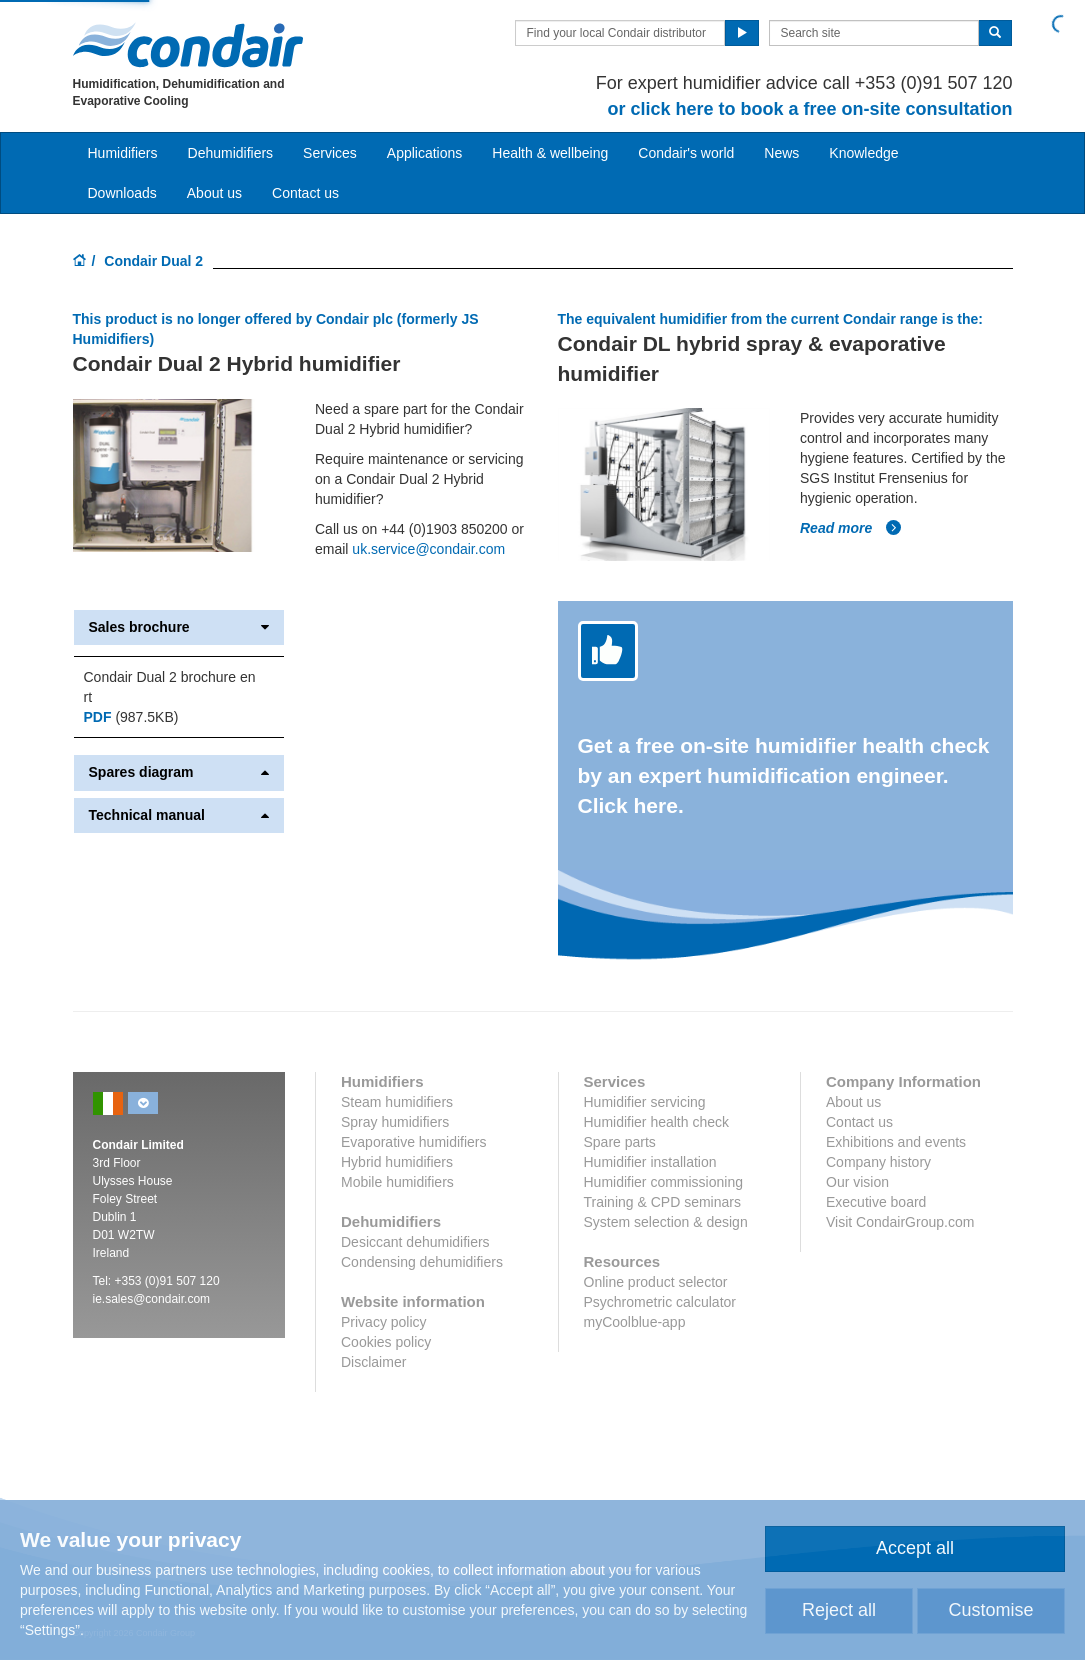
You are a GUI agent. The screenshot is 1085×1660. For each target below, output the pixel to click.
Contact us (305, 193)
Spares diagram (179, 772)
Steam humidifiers (397, 1102)
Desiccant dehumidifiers (415, 1242)
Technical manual (179, 815)
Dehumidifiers (231, 153)
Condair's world (686, 153)
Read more (851, 528)
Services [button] (330, 153)
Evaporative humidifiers (414, 1142)
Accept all (915, 1548)
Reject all (839, 1610)
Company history (878, 1162)
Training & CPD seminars (662, 1202)
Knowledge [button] (863, 153)
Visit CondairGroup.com (900, 1222)
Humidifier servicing (645, 1102)
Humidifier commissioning (664, 1182)
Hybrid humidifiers (397, 1162)
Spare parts (620, 1142)
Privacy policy (384, 1322)
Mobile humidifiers (397, 1182)
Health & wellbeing (550, 153)
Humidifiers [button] (123, 153)
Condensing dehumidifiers (422, 1262)
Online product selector (656, 1282)
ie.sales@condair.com (152, 1299)
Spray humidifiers (395, 1122)
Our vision (857, 1182)
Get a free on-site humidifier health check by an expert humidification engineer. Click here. (784, 775)
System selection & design (666, 1222)
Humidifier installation (650, 1162)
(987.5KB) (131, 717)
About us (214, 193)
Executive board (876, 1202)
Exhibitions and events (896, 1142)
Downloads (122, 193)
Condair (188, 45)
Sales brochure (179, 627)
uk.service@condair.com (428, 549)
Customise (990, 1610)
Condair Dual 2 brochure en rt (170, 687)
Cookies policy (386, 1342)
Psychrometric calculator (660, 1302)
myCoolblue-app (635, 1322)
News (781, 153)
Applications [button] (425, 153)
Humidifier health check (657, 1122)
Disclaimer (373, 1362)
